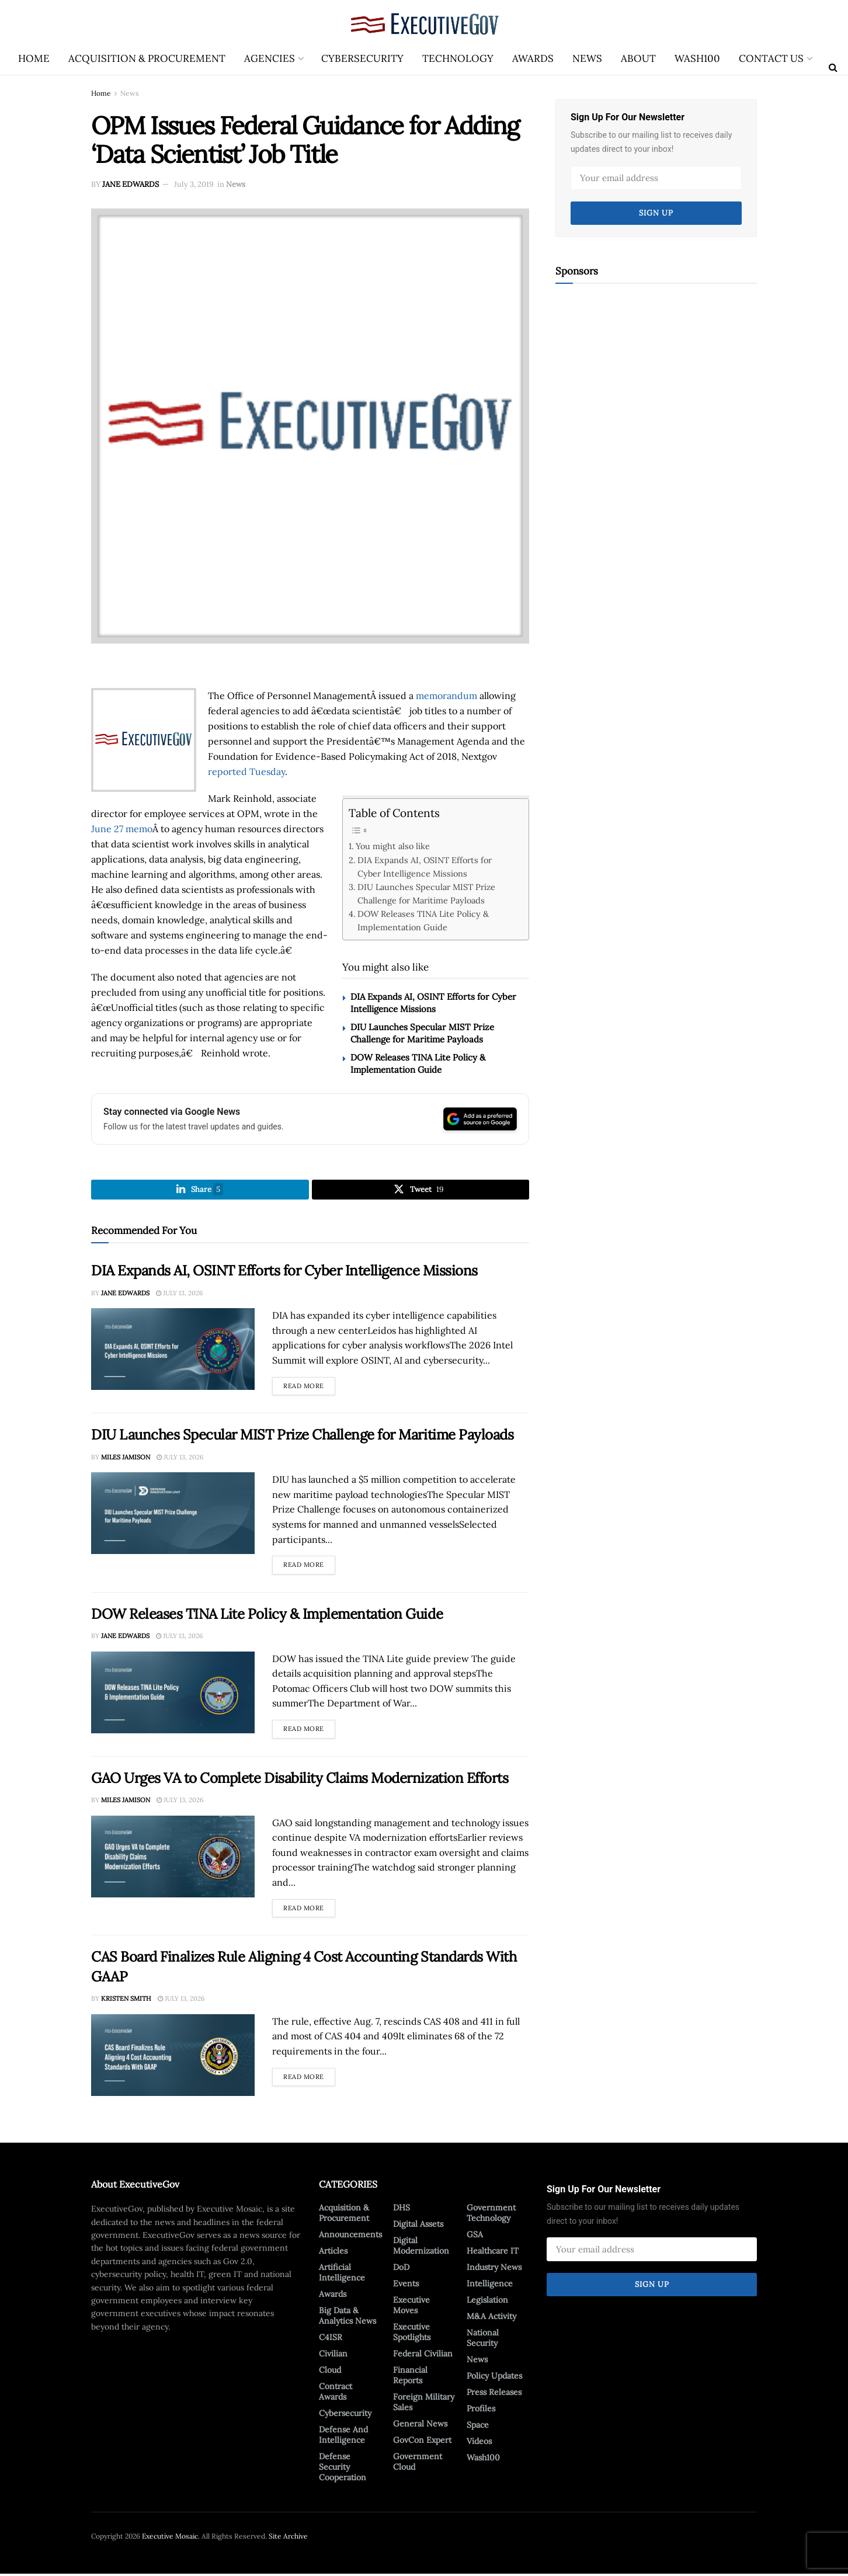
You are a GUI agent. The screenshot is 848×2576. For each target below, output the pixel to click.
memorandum (446, 695)
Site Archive (288, 2538)
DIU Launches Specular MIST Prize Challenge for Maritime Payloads (426, 893)
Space (478, 2427)
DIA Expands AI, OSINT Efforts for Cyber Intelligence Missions (424, 866)
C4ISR (330, 2339)
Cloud (330, 2372)
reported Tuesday (246, 771)
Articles (333, 2253)
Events (406, 2285)
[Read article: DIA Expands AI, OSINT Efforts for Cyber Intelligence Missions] (173, 1351)
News (587, 58)
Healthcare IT (493, 2253)
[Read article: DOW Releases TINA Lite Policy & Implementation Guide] (173, 1695)
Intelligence (490, 2285)
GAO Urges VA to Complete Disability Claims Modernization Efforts (299, 1780)
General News (420, 2426)
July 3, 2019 (194, 184)
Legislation (487, 2302)
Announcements (350, 2236)
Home (34, 58)
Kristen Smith (126, 2001)
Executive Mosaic (170, 2538)
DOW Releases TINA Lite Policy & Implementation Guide (423, 920)
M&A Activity (491, 2318)
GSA (475, 2236)
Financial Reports (410, 2377)
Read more (309, 1385)
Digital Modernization (421, 2247)
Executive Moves (411, 2307)
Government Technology (491, 2215)
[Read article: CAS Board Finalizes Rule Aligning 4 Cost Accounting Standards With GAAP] (173, 2057)
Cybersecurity (362, 58)
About (638, 58)
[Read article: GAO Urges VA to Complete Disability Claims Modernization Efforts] (173, 1859)
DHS (401, 2210)
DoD (401, 2269)
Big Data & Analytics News (347, 2317)
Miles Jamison (125, 1459)
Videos (479, 2443)
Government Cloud (417, 2463)
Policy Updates (494, 2378)
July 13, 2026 (179, 1295)
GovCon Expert (422, 2442)
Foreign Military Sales (423, 2404)
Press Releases (494, 2394)
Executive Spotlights (411, 2334)
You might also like (393, 845)
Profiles (481, 2410)
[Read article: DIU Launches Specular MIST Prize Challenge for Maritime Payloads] (173, 1515)
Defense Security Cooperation (342, 2469)
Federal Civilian (423, 2356)
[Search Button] (833, 67)
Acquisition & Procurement (146, 58)
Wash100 (697, 58)
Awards (533, 58)
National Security (483, 2340)
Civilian (333, 2356)
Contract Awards (335, 2393)
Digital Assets (418, 2226)
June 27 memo (121, 829)
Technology (457, 58)
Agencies (269, 58)
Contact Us (771, 58)
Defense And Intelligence (343, 2437)
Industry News (494, 2269)
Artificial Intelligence (342, 2274)
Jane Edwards (130, 184)
